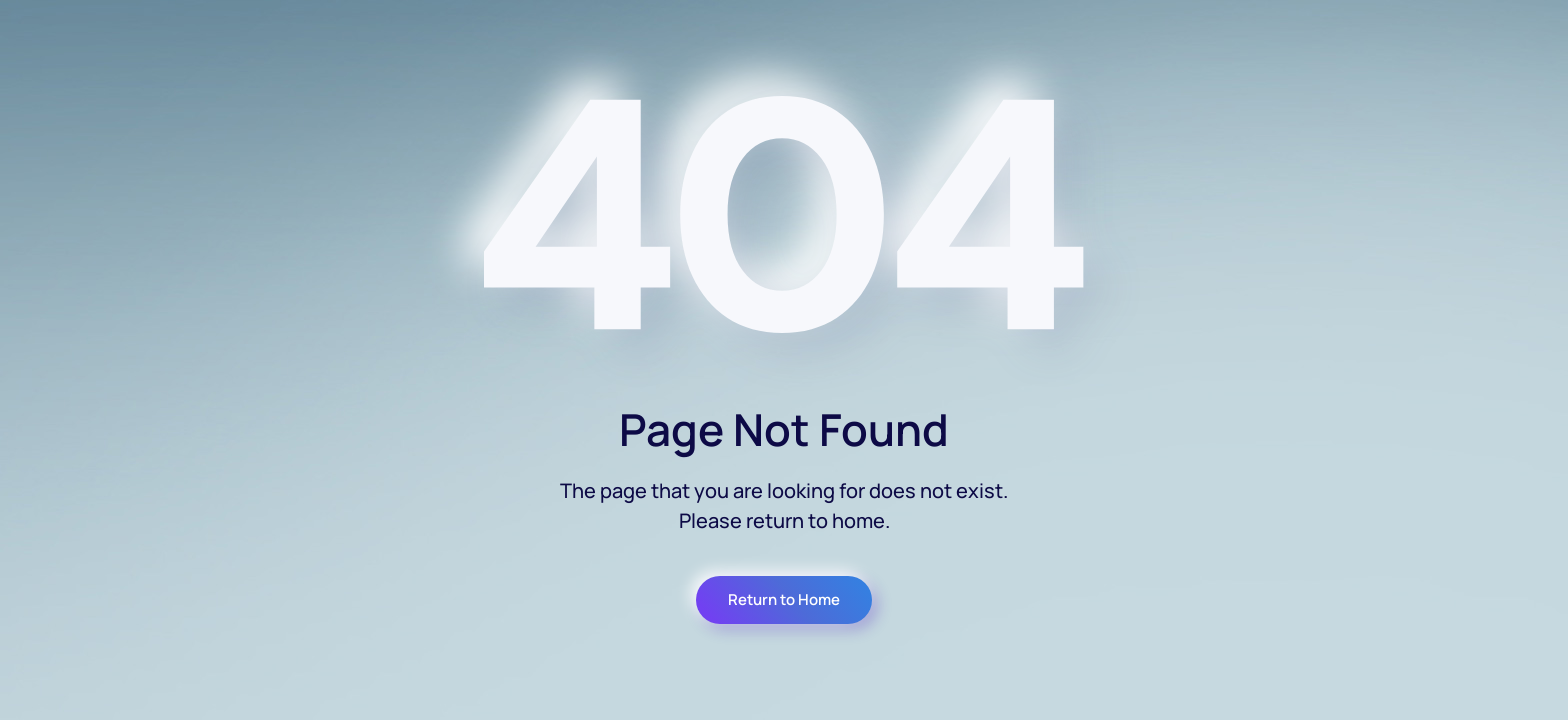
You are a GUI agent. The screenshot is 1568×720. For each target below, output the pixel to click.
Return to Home (784, 599)
